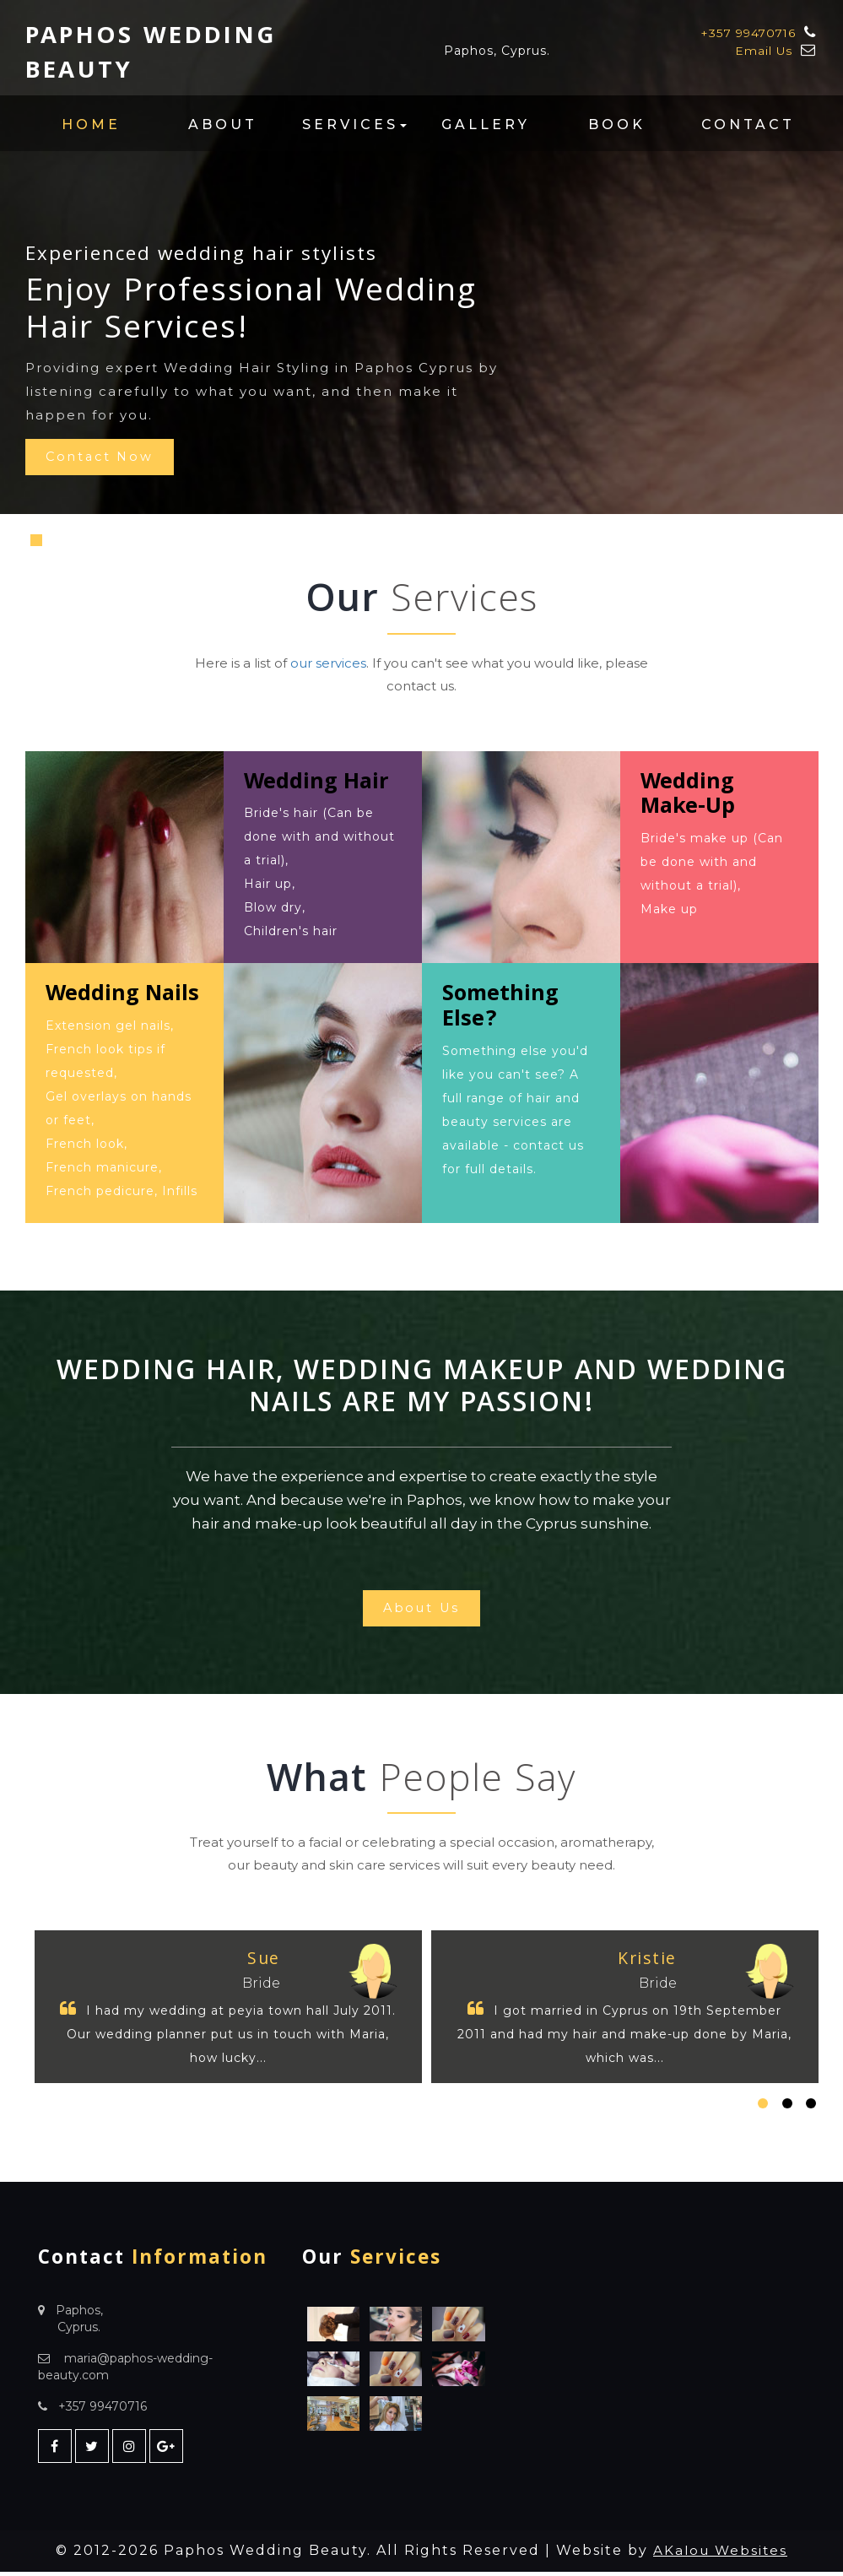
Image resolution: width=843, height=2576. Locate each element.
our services (328, 663)
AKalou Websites (720, 2555)
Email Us (763, 49)
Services (354, 124)
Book (617, 124)
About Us (421, 1609)
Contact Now (104, 459)
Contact (748, 124)
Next (793, 547)
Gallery (485, 124)
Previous (387, 547)
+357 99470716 (746, 33)
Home (91, 124)
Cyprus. (78, 2332)
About (222, 124)
